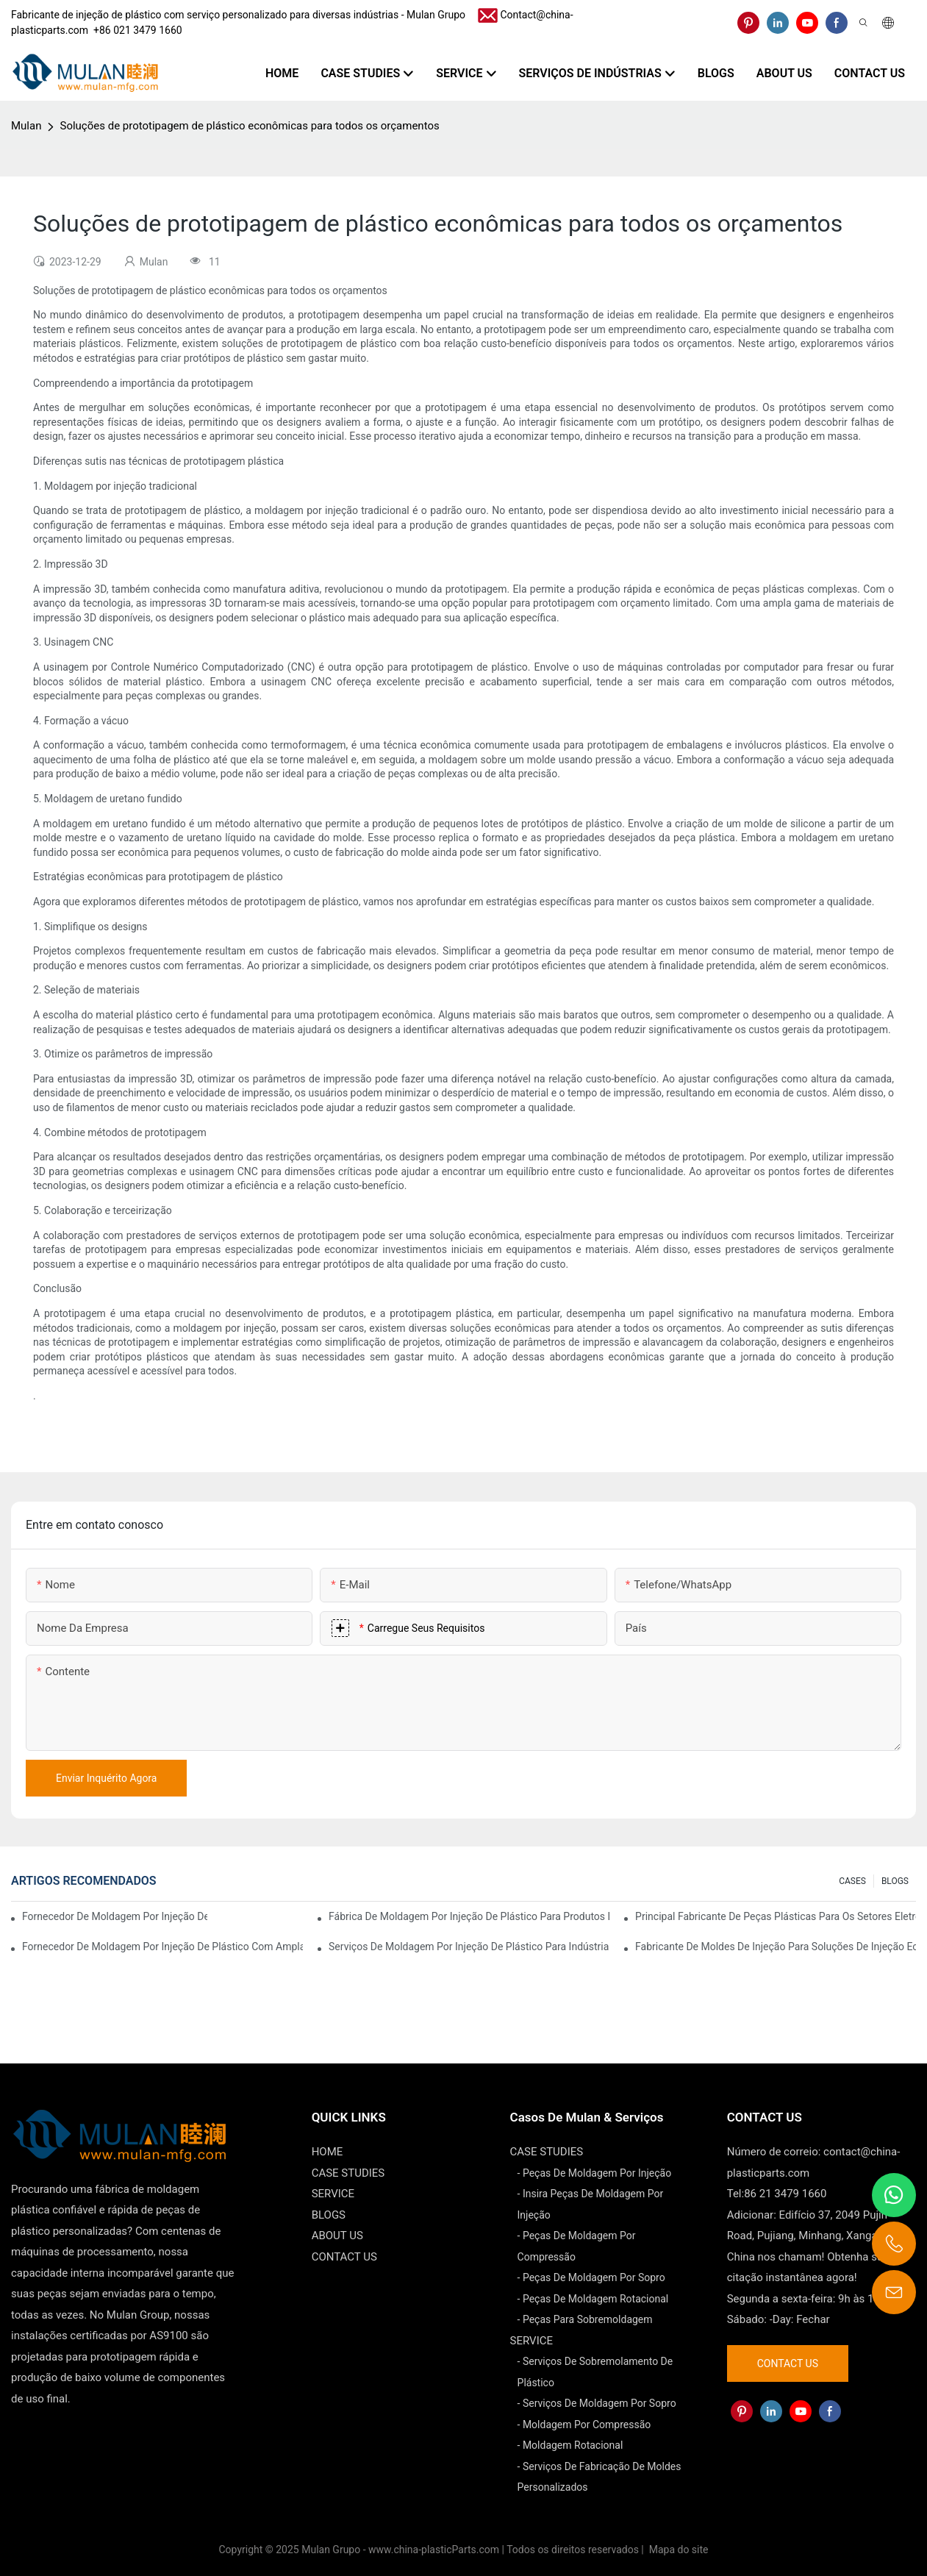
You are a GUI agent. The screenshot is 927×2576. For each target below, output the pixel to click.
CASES (852, 1881)
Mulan (26, 125)
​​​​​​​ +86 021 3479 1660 (135, 30)
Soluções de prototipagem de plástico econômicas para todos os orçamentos (249, 125)
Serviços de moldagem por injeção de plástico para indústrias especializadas (469, 1946)
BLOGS (895, 1881)
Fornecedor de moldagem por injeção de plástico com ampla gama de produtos (162, 1946)
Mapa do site (677, 2549)
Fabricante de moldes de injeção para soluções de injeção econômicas (775, 1946)
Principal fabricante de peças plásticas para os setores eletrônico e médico (775, 1916)
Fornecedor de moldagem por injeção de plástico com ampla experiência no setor (114, 1916)
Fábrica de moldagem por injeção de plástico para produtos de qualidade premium (469, 1916)
